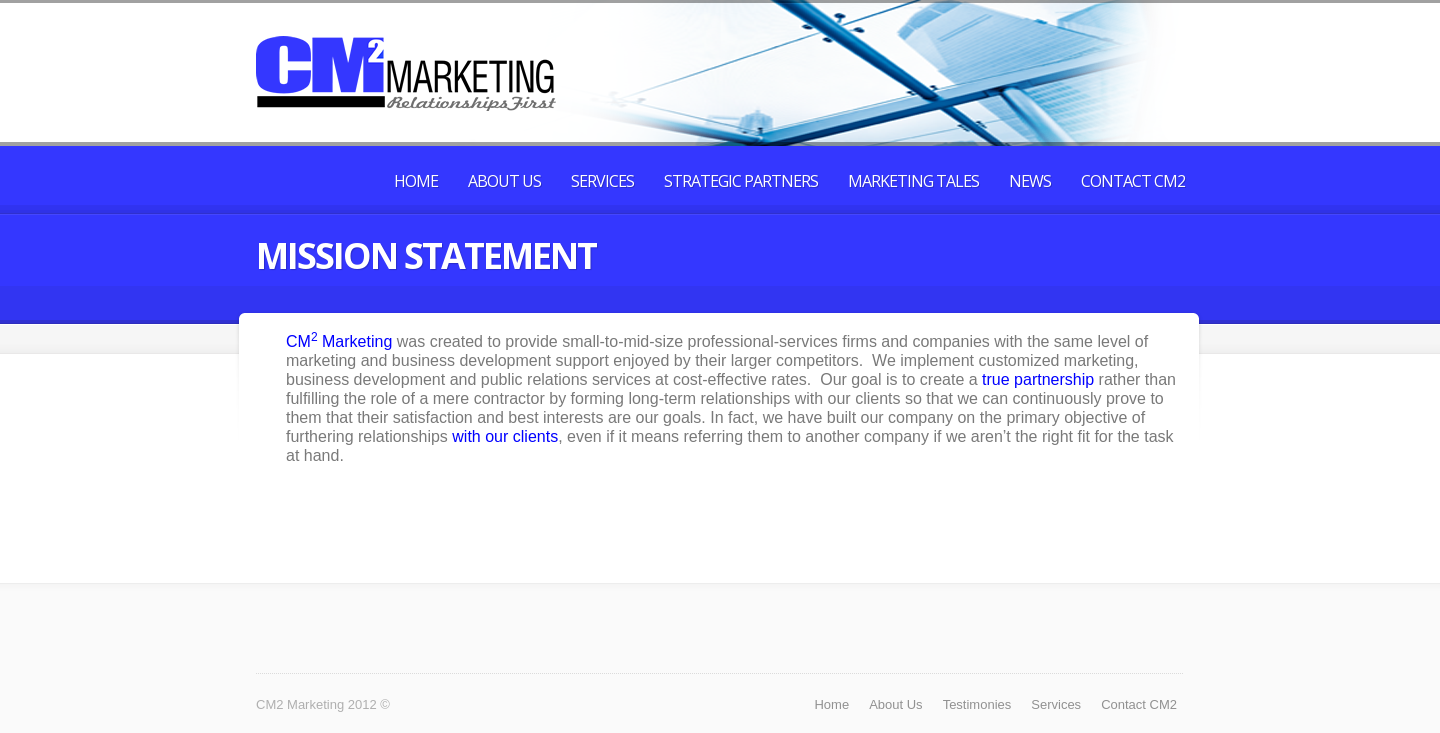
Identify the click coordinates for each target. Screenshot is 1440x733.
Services (602, 181)
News (1030, 181)
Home (416, 181)
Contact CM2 (1133, 181)
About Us (504, 181)
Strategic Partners (741, 181)
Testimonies (977, 704)
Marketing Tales (913, 181)
